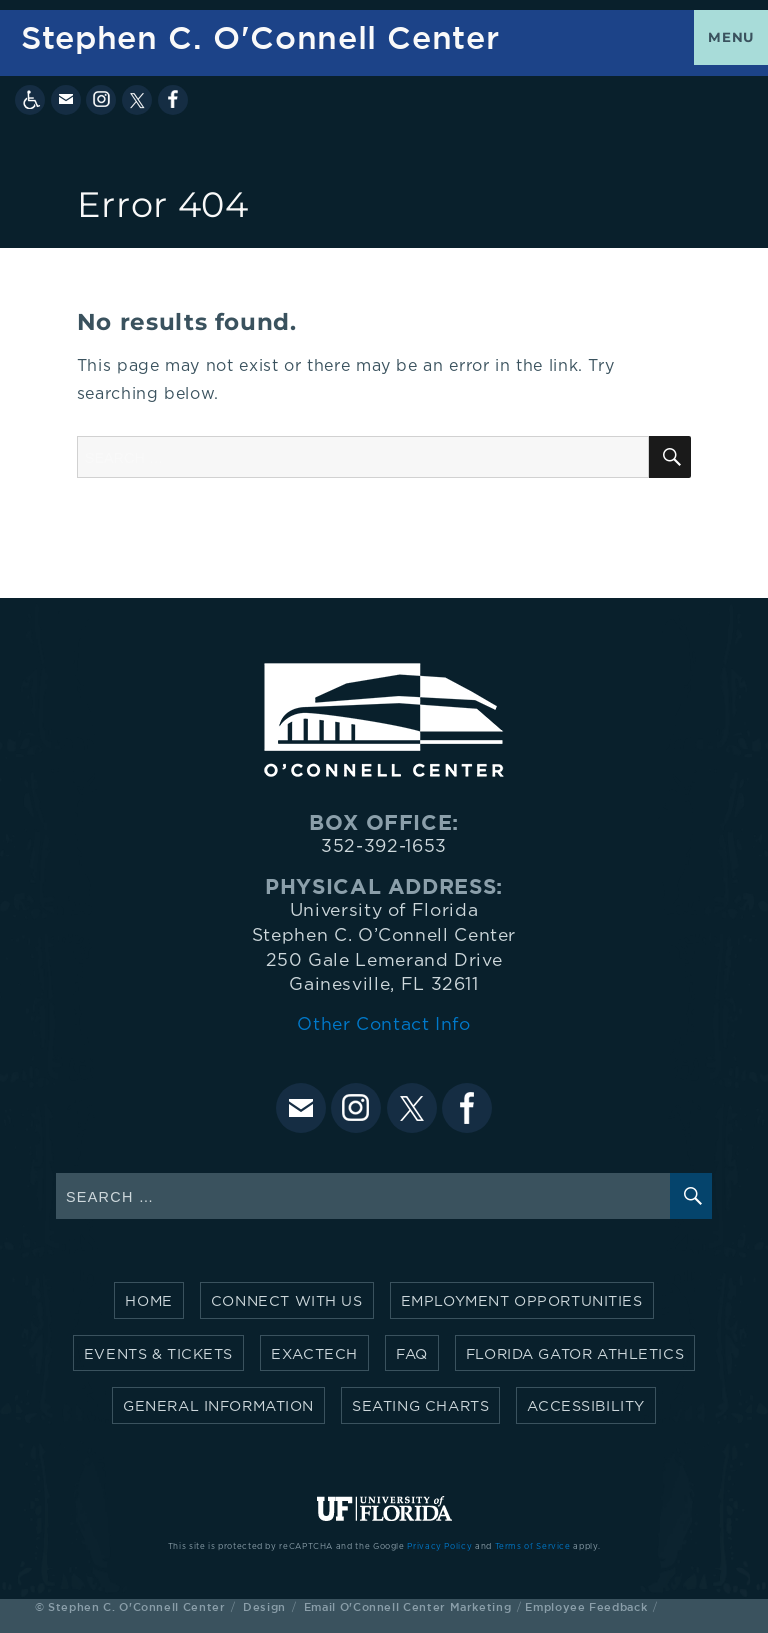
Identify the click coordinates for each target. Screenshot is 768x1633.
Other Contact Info (384, 1025)
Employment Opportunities (522, 1301)
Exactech (314, 1354)
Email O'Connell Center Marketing (407, 1606)
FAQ (412, 1354)
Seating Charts (420, 1406)
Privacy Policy (439, 1547)
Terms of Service (533, 1547)
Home (148, 1301)
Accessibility (586, 1406)
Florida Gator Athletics (575, 1354)
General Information (218, 1406)
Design (264, 1606)
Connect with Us (287, 1301)
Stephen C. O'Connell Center (260, 37)
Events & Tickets (158, 1354)
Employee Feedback (586, 1606)
